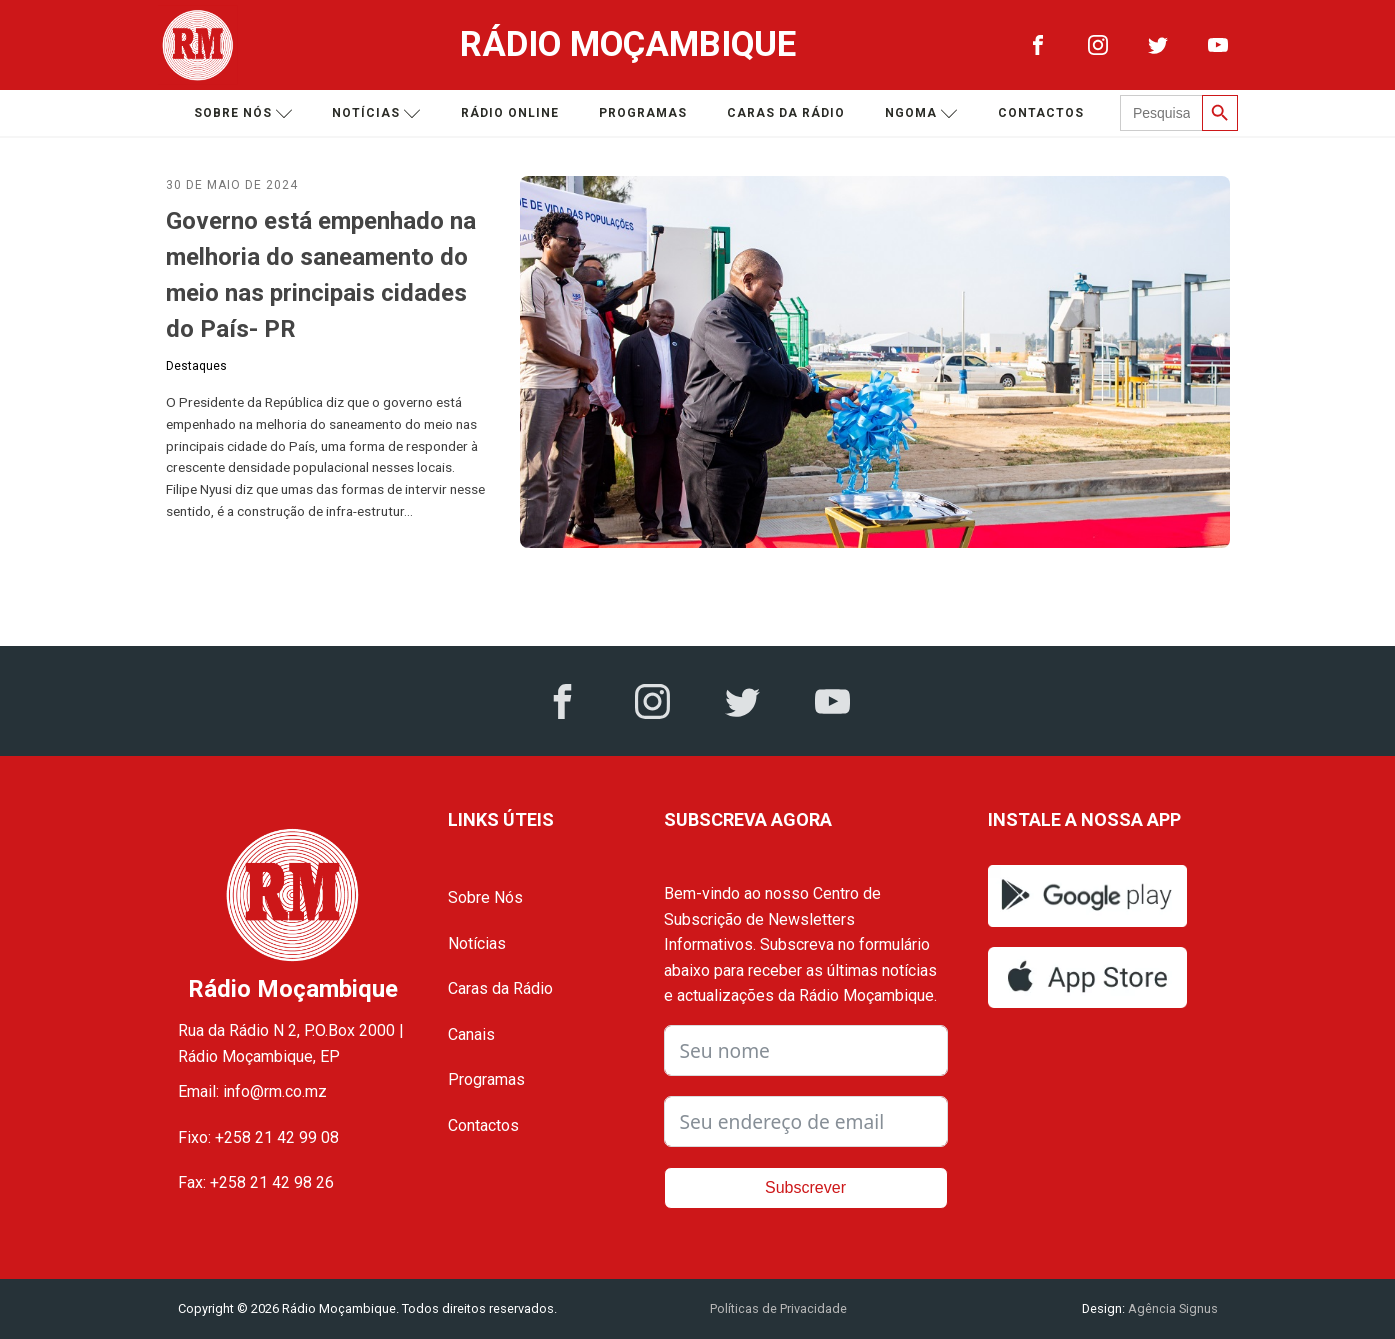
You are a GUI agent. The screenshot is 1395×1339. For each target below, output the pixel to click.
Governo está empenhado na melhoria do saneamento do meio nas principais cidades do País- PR (321, 275)
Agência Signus (1171, 1308)
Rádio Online (510, 113)
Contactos (1041, 113)
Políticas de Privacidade (778, 1308)
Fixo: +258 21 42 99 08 (258, 1137)
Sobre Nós (485, 897)
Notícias (376, 113)
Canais (471, 1034)
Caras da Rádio (786, 113)
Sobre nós (243, 113)
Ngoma (921, 113)
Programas (643, 113)
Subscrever (805, 1187)
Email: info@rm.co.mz (252, 1091)
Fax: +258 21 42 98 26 (256, 1182)
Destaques (196, 366)
